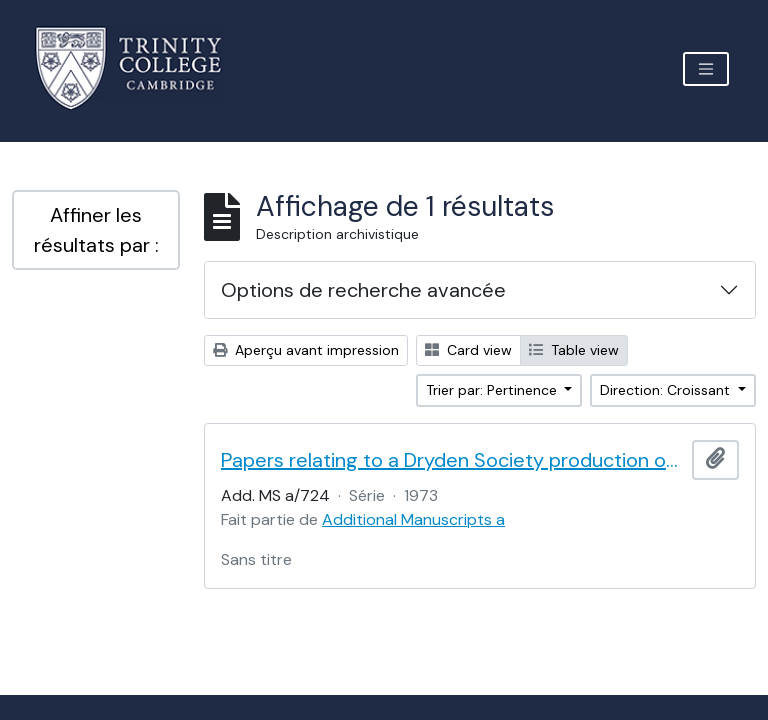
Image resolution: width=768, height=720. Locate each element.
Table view (574, 350)
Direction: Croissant (667, 390)
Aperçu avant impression (306, 350)
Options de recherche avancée (363, 290)
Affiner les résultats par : (96, 230)
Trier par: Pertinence (493, 390)
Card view (468, 350)
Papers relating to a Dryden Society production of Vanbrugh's (452, 460)
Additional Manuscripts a (413, 519)
